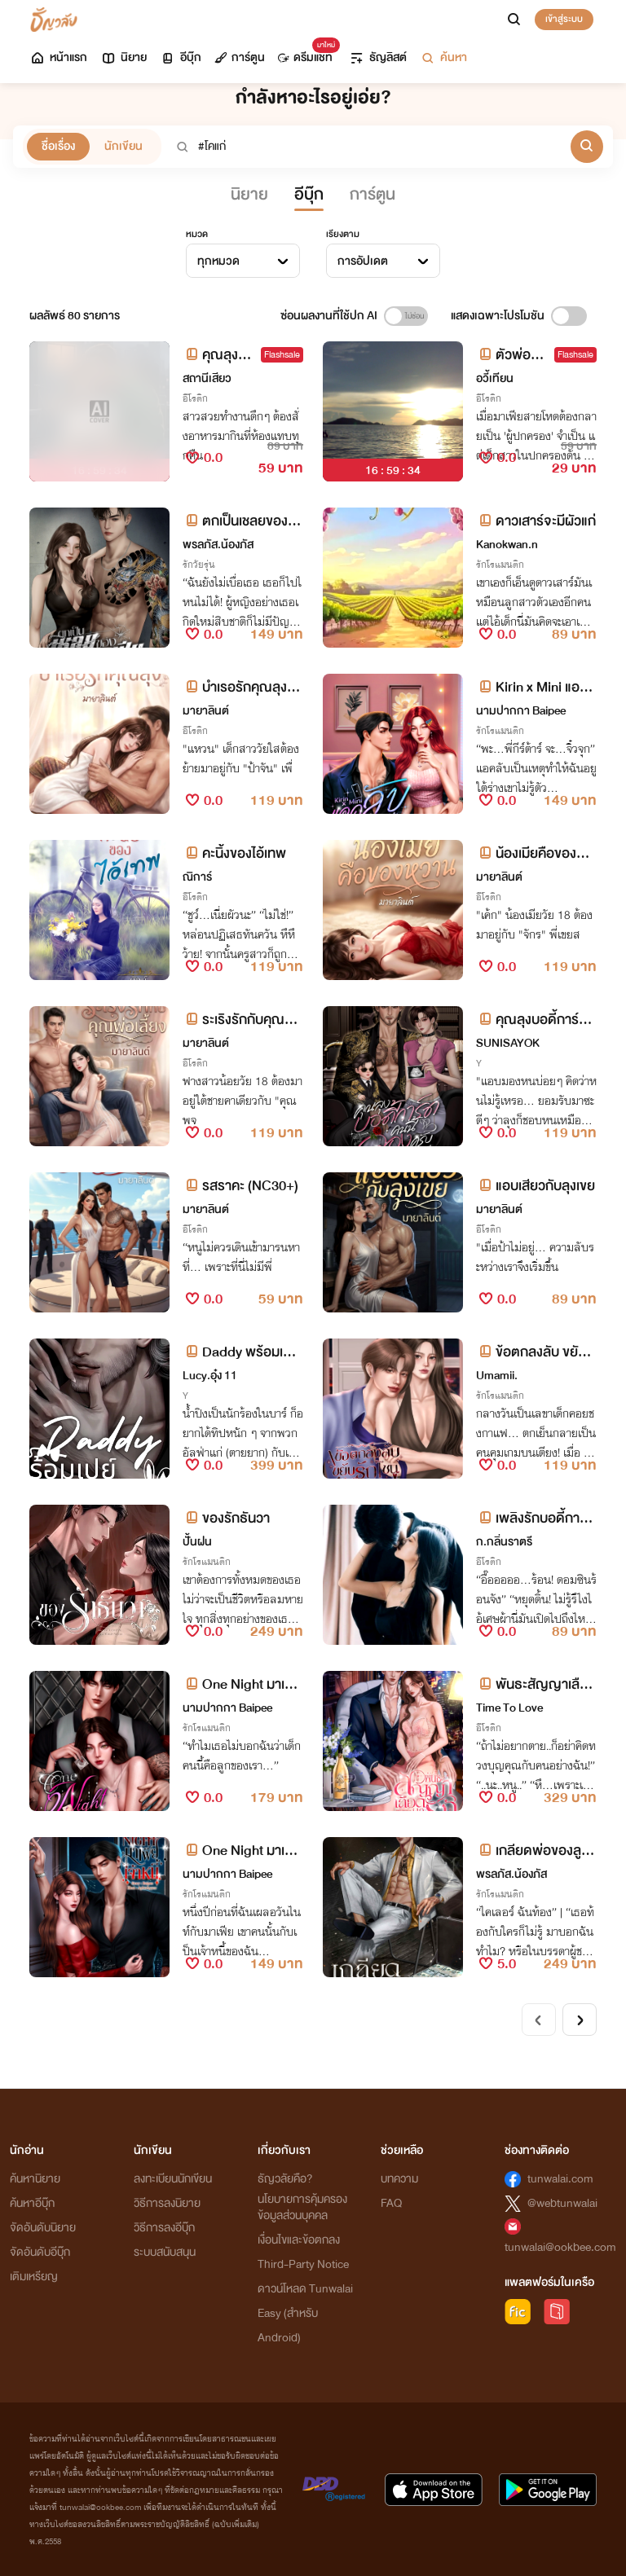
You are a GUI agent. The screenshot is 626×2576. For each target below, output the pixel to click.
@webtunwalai (562, 2203)
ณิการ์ (197, 877)
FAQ (391, 2203)
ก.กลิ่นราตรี (504, 1542)
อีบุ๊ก (180, 57)
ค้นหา (443, 57)
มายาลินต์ (206, 711)
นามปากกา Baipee (521, 711)
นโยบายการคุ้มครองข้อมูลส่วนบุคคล (302, 2207)
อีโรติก (195, 398)
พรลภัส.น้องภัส (218, 544)
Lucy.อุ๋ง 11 (210, 1375)
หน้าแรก (58, 57)
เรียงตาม (342, 234)
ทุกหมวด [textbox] (218, 261)
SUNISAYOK (508, 1043)
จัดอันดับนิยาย (43, 2228)
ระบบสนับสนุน (165, 2252)
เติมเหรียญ (34, 2276)
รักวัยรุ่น (199, 564)
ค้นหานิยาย (35, 2179)
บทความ (399, 2179)
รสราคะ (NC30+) (240, 1186)
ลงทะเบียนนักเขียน (173, 2179)
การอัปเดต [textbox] (362, 261)
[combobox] (243, 260)
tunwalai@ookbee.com (560, 2247)
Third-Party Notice (303, 2264)
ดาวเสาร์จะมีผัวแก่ (536, 521)
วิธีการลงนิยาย (167, 2203)
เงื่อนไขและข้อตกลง (299, 2240)
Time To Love (509, 1708)
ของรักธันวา (226, 1518)
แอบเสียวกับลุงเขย (535, 1186)
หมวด (197, 234)
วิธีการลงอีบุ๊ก (164, 2228)
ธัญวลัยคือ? (285, 2179)
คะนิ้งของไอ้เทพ (234, 853)
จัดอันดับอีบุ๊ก (40, 2252)
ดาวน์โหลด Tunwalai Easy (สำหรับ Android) (305, 2313)
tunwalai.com (560, 2179)
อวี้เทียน (495, 378)
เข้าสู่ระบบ (564, 19)
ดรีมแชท (305, 53)
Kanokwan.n (507, 544)
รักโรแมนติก (500, 564)
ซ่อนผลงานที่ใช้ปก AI (328, 316)
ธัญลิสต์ (378, 57)
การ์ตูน (239, 57)
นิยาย (123, 57)
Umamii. (497, 1375)
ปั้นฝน (197, 1542)
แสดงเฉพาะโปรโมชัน (497, 316)
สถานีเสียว (207, 378)
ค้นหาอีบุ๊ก (32, 2203)
